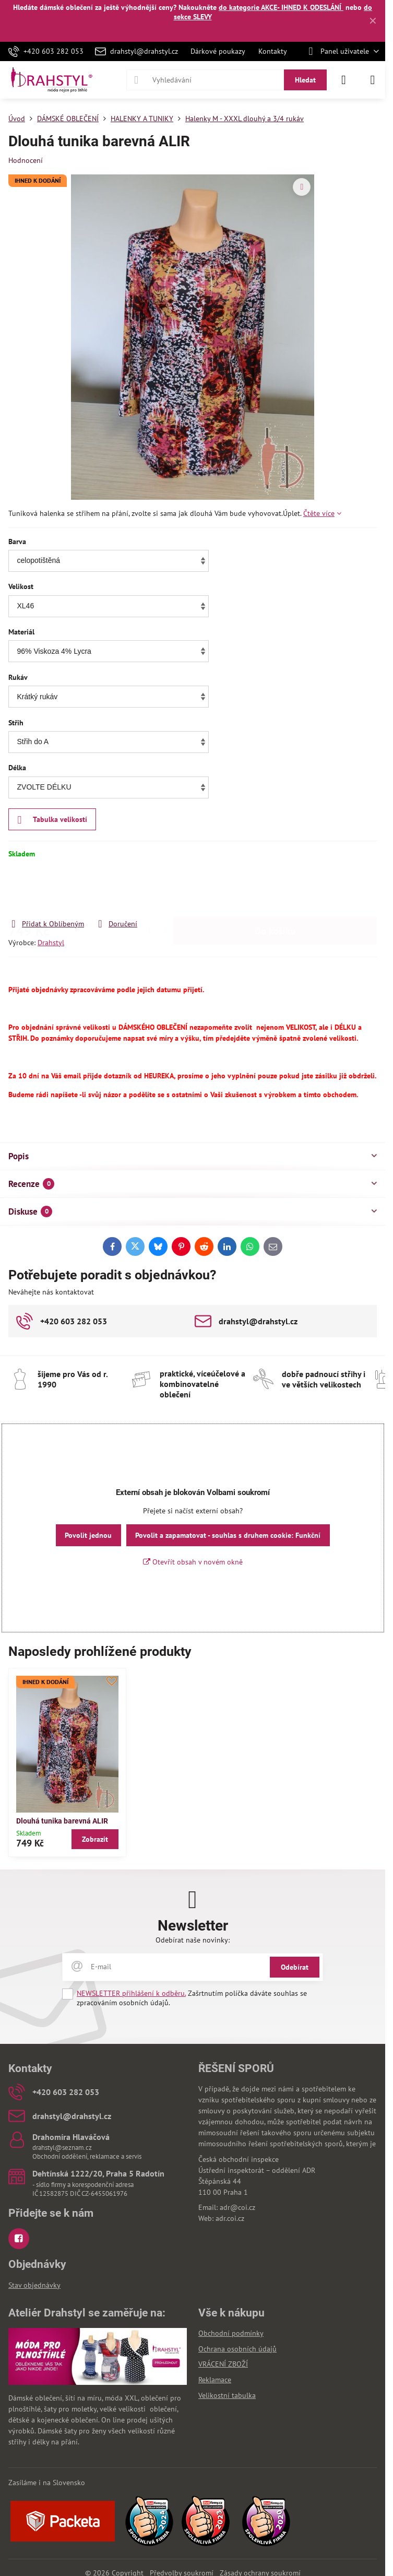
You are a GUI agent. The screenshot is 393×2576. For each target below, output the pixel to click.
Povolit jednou (88, 1535)
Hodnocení (25, 160)
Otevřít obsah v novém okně (193, 1562)
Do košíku (275, 889)
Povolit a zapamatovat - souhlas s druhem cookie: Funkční (227, 1535)
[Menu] (372, 79)
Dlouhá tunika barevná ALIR (62, 1821)
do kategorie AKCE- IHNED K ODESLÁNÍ (281, 7)
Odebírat (294, 1967)
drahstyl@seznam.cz (62, 2147)
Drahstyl (51, 942)
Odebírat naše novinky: (193, 1940)
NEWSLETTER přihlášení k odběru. (131, 1993)
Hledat (305, 80)
